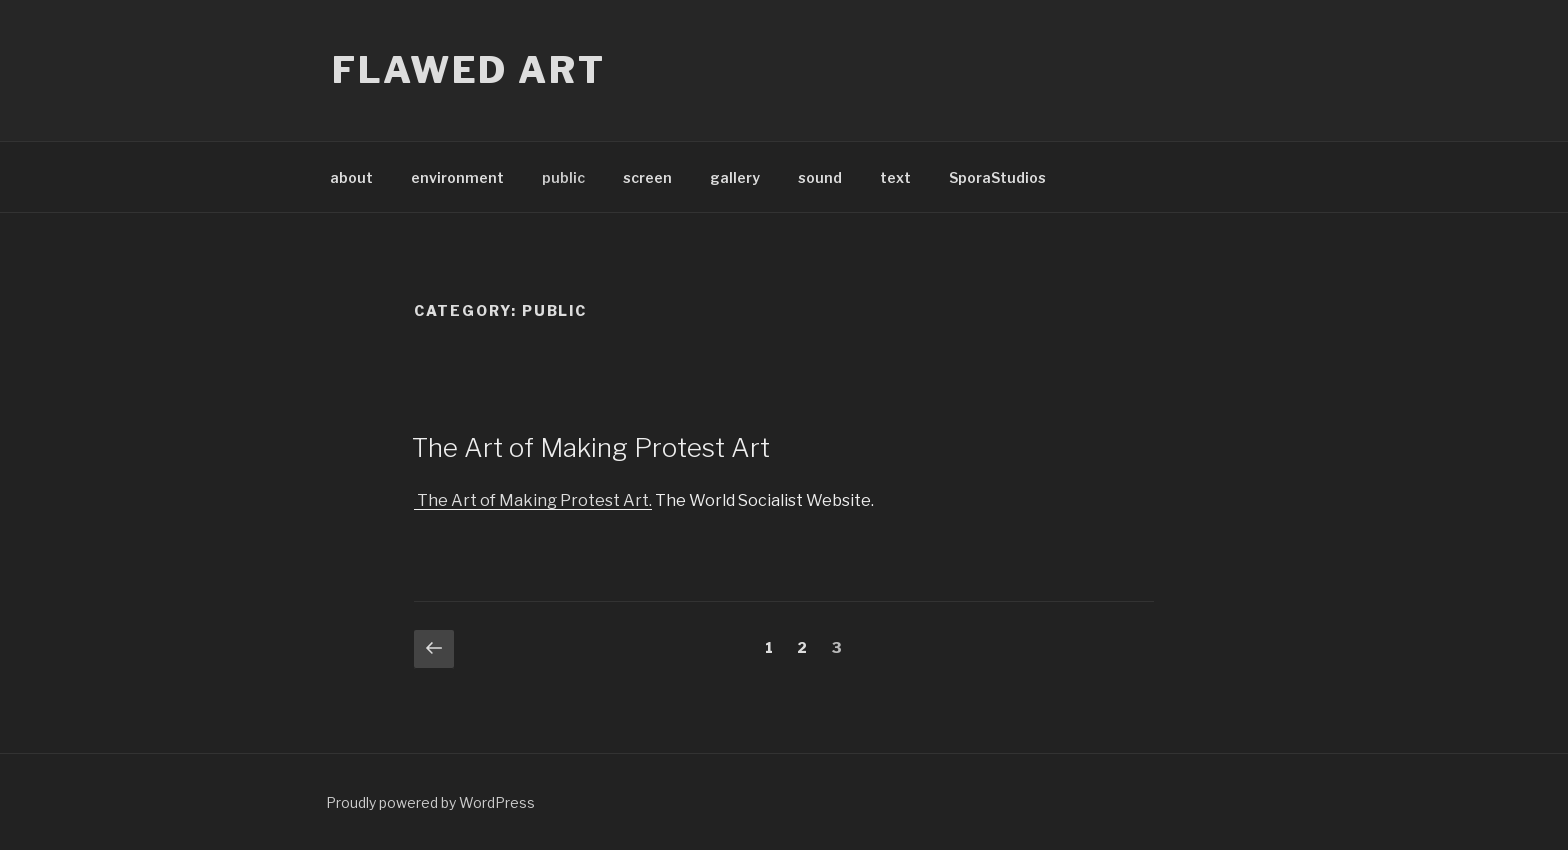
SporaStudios (997, 177)
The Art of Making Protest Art (591, 447)
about (351, 177)
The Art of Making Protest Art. (533, 500)
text (895, 177)
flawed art (469, 70)
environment (457, 177)
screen (647, 177)
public (563, 177)
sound (820, 177)
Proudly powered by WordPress (430, 802)
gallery (735, 177)
